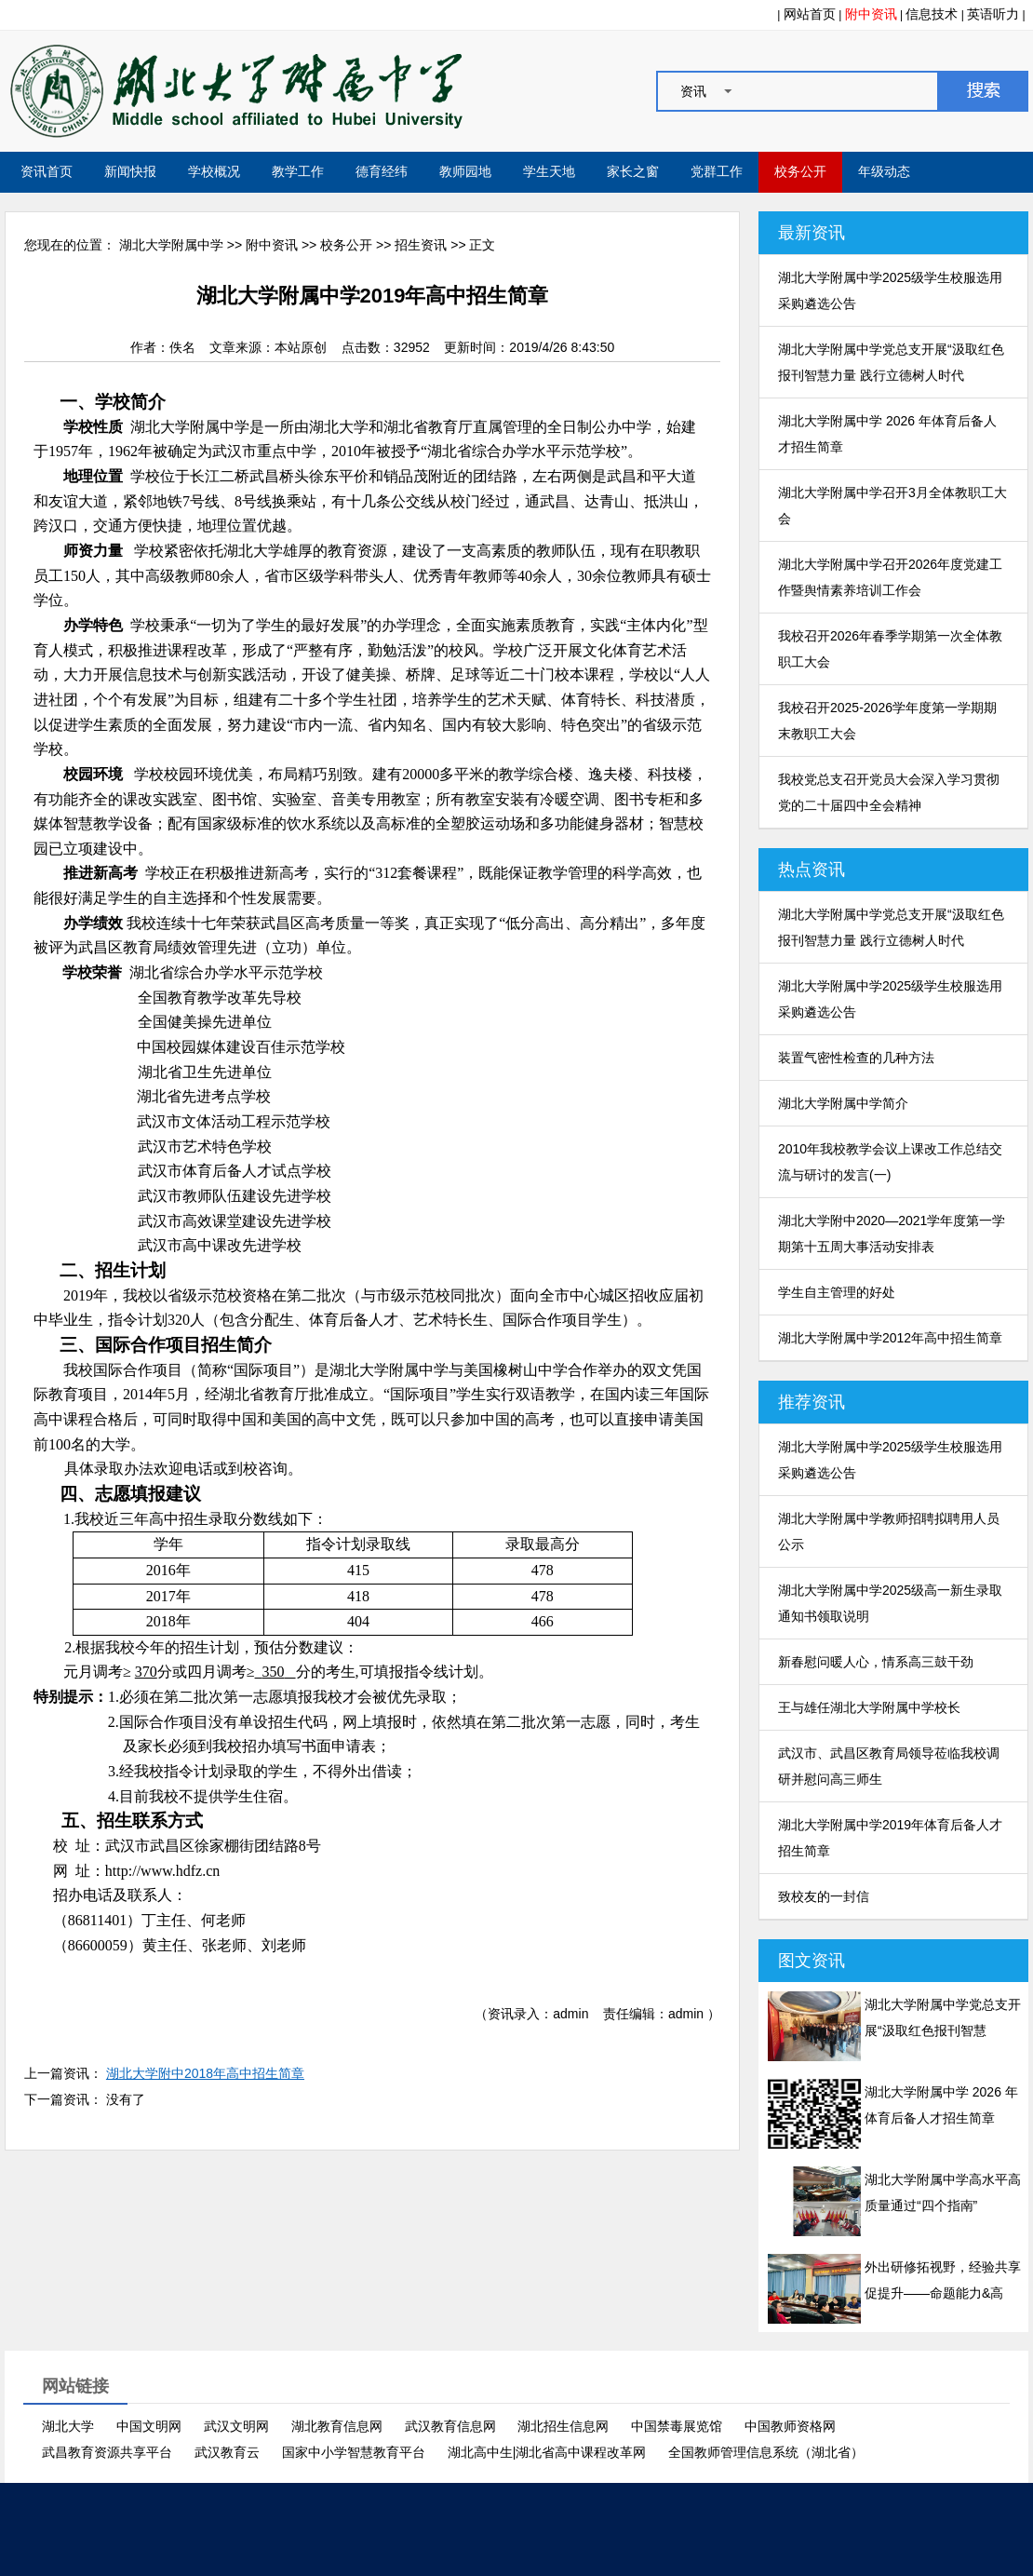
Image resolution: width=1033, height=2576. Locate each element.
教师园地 (465, 172)
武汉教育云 (227, 2452)
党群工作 (717, 172)
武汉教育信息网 (450, 2426)
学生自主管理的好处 (836, 1292)
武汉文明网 (236, 2426)
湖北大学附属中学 (171, 244)
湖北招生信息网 (563, 2426)
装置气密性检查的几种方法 (856, 1057)
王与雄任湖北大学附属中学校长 (869, 1707)
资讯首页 (46, 172)
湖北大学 (68, 2426)
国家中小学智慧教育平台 (353, 2452)
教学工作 (298, 172)
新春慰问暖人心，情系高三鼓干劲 (875, 1661)
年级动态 (884, 172)
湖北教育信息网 (336, 2426)
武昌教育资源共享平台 (107, 2452)
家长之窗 (633, 172)
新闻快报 (130, 172)
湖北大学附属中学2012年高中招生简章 (890, 1337)
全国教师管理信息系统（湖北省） (766, 2452)
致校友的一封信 (823, 1896)
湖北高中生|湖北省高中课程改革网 (547, 2452)
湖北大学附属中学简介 (843, 1103)
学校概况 (214, 172)
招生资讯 (421, 244)
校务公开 (800, 172)
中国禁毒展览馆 (676, 2426)
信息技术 (932, 14)
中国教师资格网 (790, 2426)
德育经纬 (382, 172)
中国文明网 (148, 2426)
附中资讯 (871, 14)
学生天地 (549, 172)
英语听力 (993, 14)
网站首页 (810, 14)
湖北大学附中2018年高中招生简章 (205, 2073)
